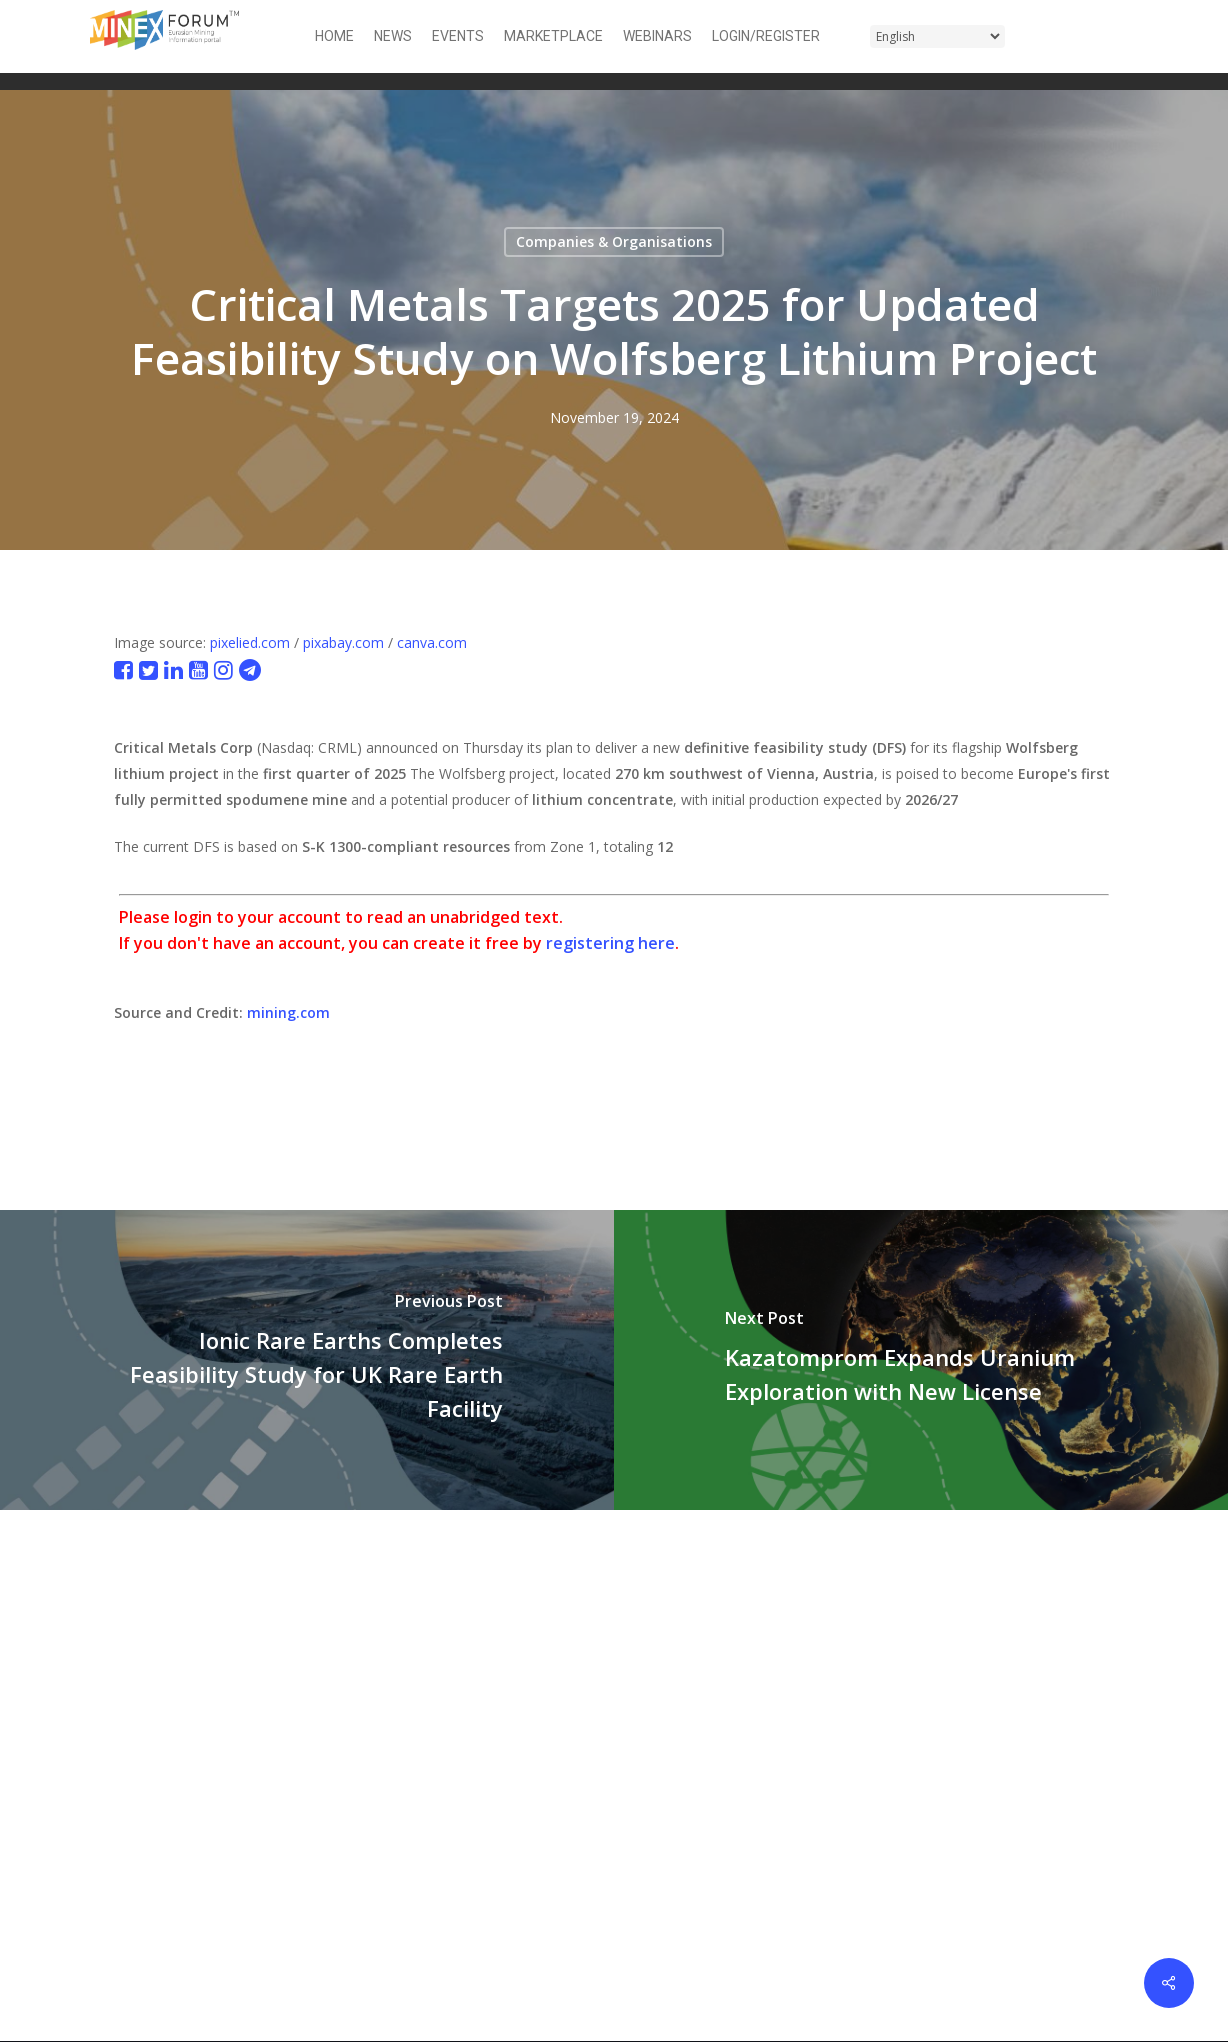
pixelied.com (250, 642)
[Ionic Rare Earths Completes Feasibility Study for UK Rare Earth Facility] (307, 1360)
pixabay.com (343, 642)
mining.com (288, 1012)
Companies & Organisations (614, 241)
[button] (1126, 36)
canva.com (432, 642)
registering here (610, 943)
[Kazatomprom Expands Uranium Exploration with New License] (921, 1360)
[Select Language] (937, 36)
